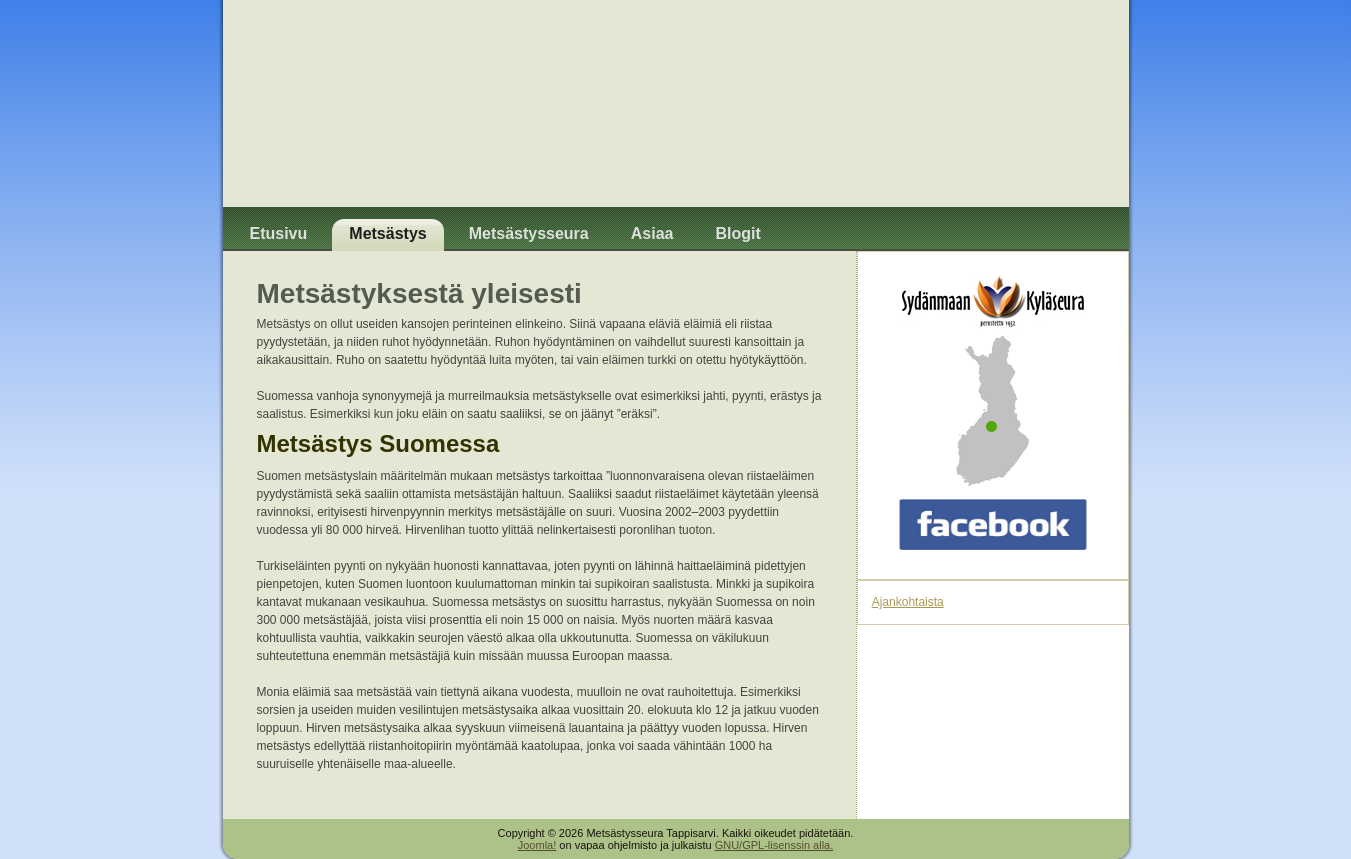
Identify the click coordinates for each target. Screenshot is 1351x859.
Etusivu (279, 233)
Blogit (737, 233)
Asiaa (652, 233)
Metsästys (387, 233)
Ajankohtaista (908, 602)
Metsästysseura (529, 233)
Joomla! (537, 845)
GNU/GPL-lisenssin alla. (774, 845)
